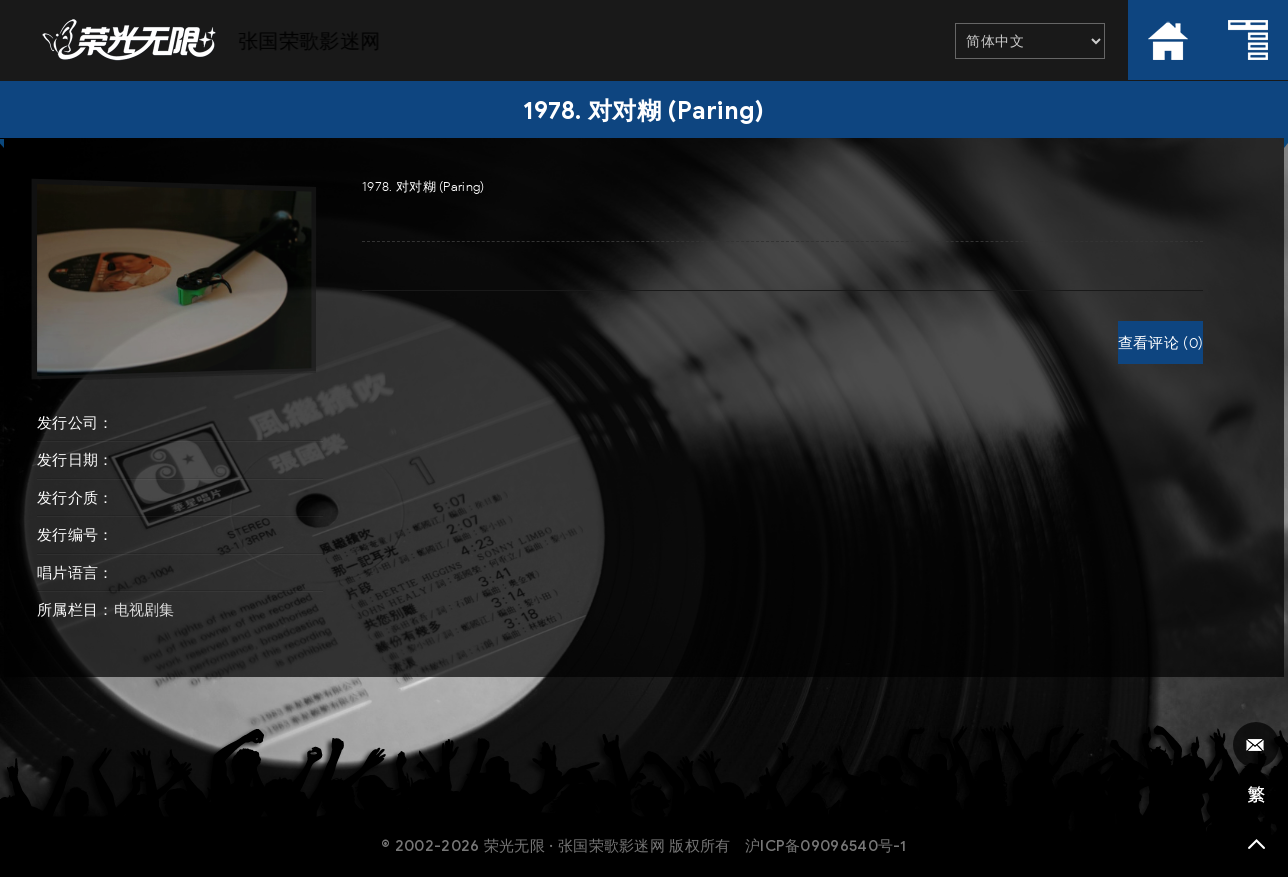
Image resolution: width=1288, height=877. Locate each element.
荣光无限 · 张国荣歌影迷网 (574, 846)
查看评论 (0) (1160, 343)
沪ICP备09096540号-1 (826, 846)
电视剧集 (144, 610)
